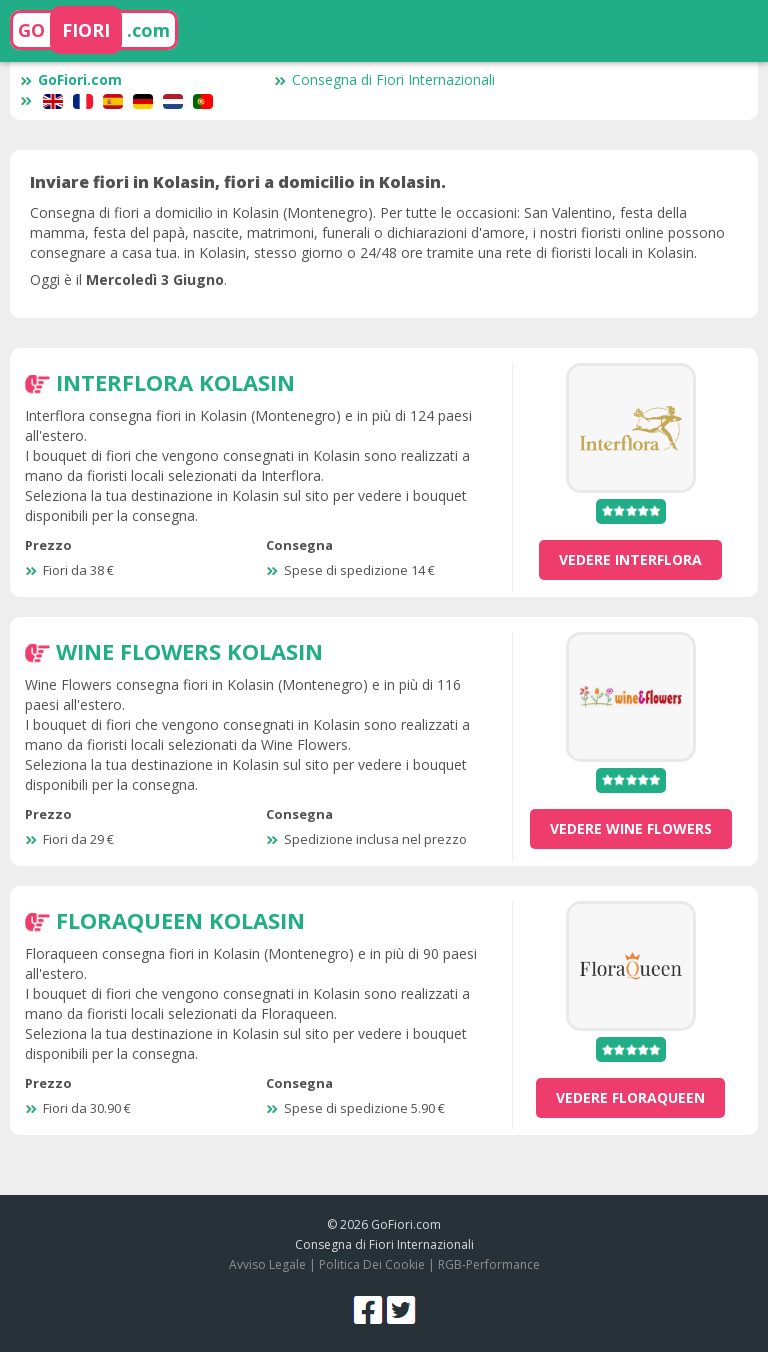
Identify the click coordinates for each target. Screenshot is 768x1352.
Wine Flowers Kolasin (189, 651)
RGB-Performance (489, 1264)
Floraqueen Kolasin (180, 920)
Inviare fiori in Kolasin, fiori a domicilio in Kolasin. (238, 182)
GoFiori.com (71, 79)
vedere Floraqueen (630, 1097)
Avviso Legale (267, 1264)
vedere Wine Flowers (631, 828)
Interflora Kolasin (175, 382)
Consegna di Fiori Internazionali (384, 79)
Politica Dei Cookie (372, 1264)
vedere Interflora (630, 559)
